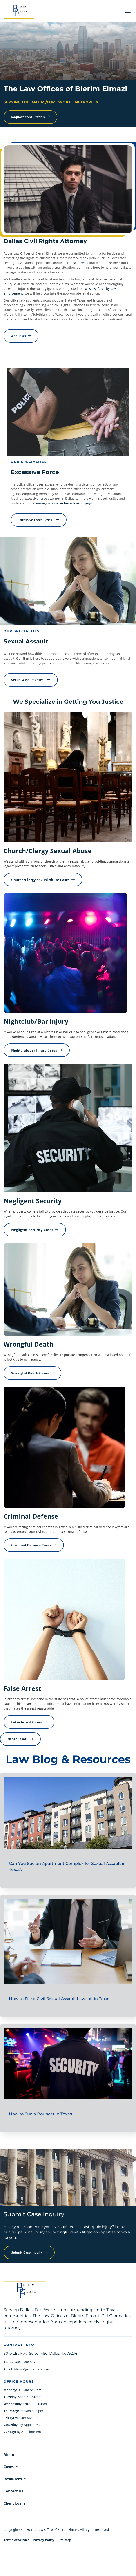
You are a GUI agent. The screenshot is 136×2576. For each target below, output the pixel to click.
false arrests (78, 263)
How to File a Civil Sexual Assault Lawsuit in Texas (59, 1998)
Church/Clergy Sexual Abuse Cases (43, 879)
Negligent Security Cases (34, 1229)
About (9, 2454)
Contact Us (13, 2491)
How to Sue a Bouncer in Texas (40, 2114)
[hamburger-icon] (128, 11)
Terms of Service (16, 2540)
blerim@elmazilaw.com (31, 2369)
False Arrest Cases (29, 1722)
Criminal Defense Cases (33, 1545)
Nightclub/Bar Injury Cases (36, 1050)
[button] (68, 2467)
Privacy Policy (43, 2540)
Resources (16, 2479)
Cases (12, 2467)
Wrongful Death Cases (32, 1373)
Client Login (14, 2503)
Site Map (64, 2540)
